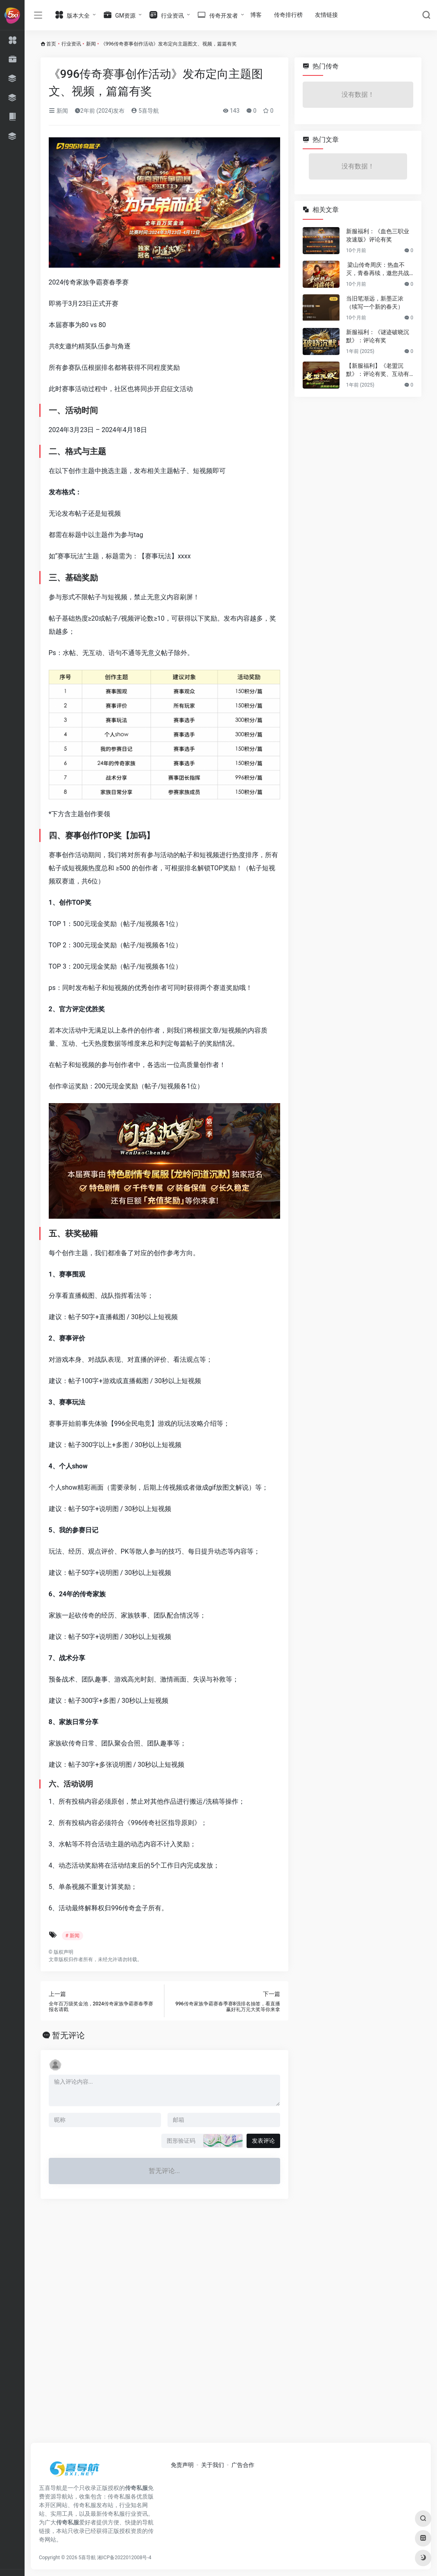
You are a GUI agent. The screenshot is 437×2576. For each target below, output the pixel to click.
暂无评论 (68, 2035)
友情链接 (326, 14)
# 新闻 (72, 1936)
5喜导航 (144, 110)
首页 (51, 44)
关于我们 (212, 2465)
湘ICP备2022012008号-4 (124, 2557)
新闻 (91, 44)
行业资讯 (71, 44)
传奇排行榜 (288, 14)
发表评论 (263, 2140)
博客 (256, 14)
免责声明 (182, 2465)
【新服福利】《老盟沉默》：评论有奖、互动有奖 (377, 370)
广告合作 (242, 2465)
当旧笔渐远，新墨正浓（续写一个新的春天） (374, 302)
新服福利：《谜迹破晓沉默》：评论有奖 (377, 336)
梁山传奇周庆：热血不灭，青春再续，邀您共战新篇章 (377, 269)
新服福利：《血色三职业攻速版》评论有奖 (377, 235)
